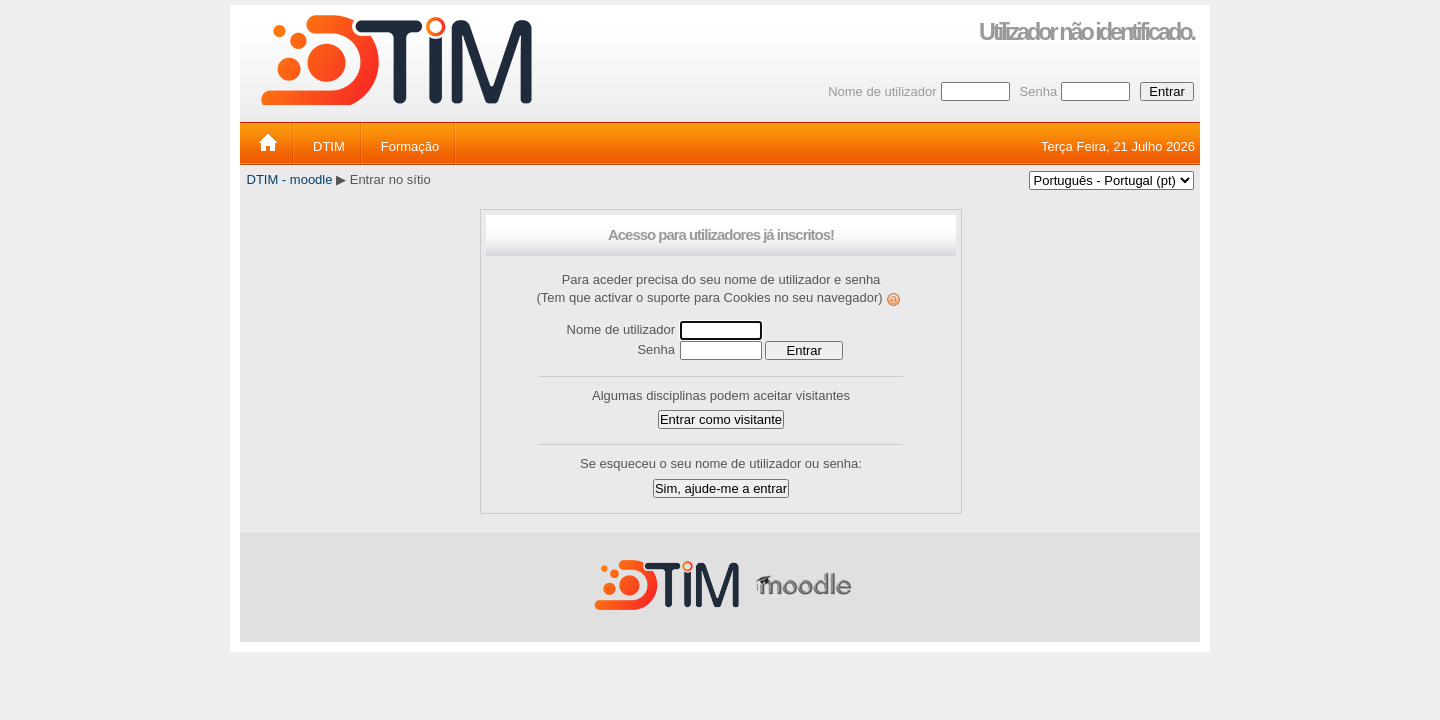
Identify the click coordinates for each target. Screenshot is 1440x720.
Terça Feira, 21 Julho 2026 (1118, 146)
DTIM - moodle (290, 179)
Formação (410, 146)
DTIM (329, 146)
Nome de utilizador (882, 91)
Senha (1039, 91)
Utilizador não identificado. (1086, 32)
